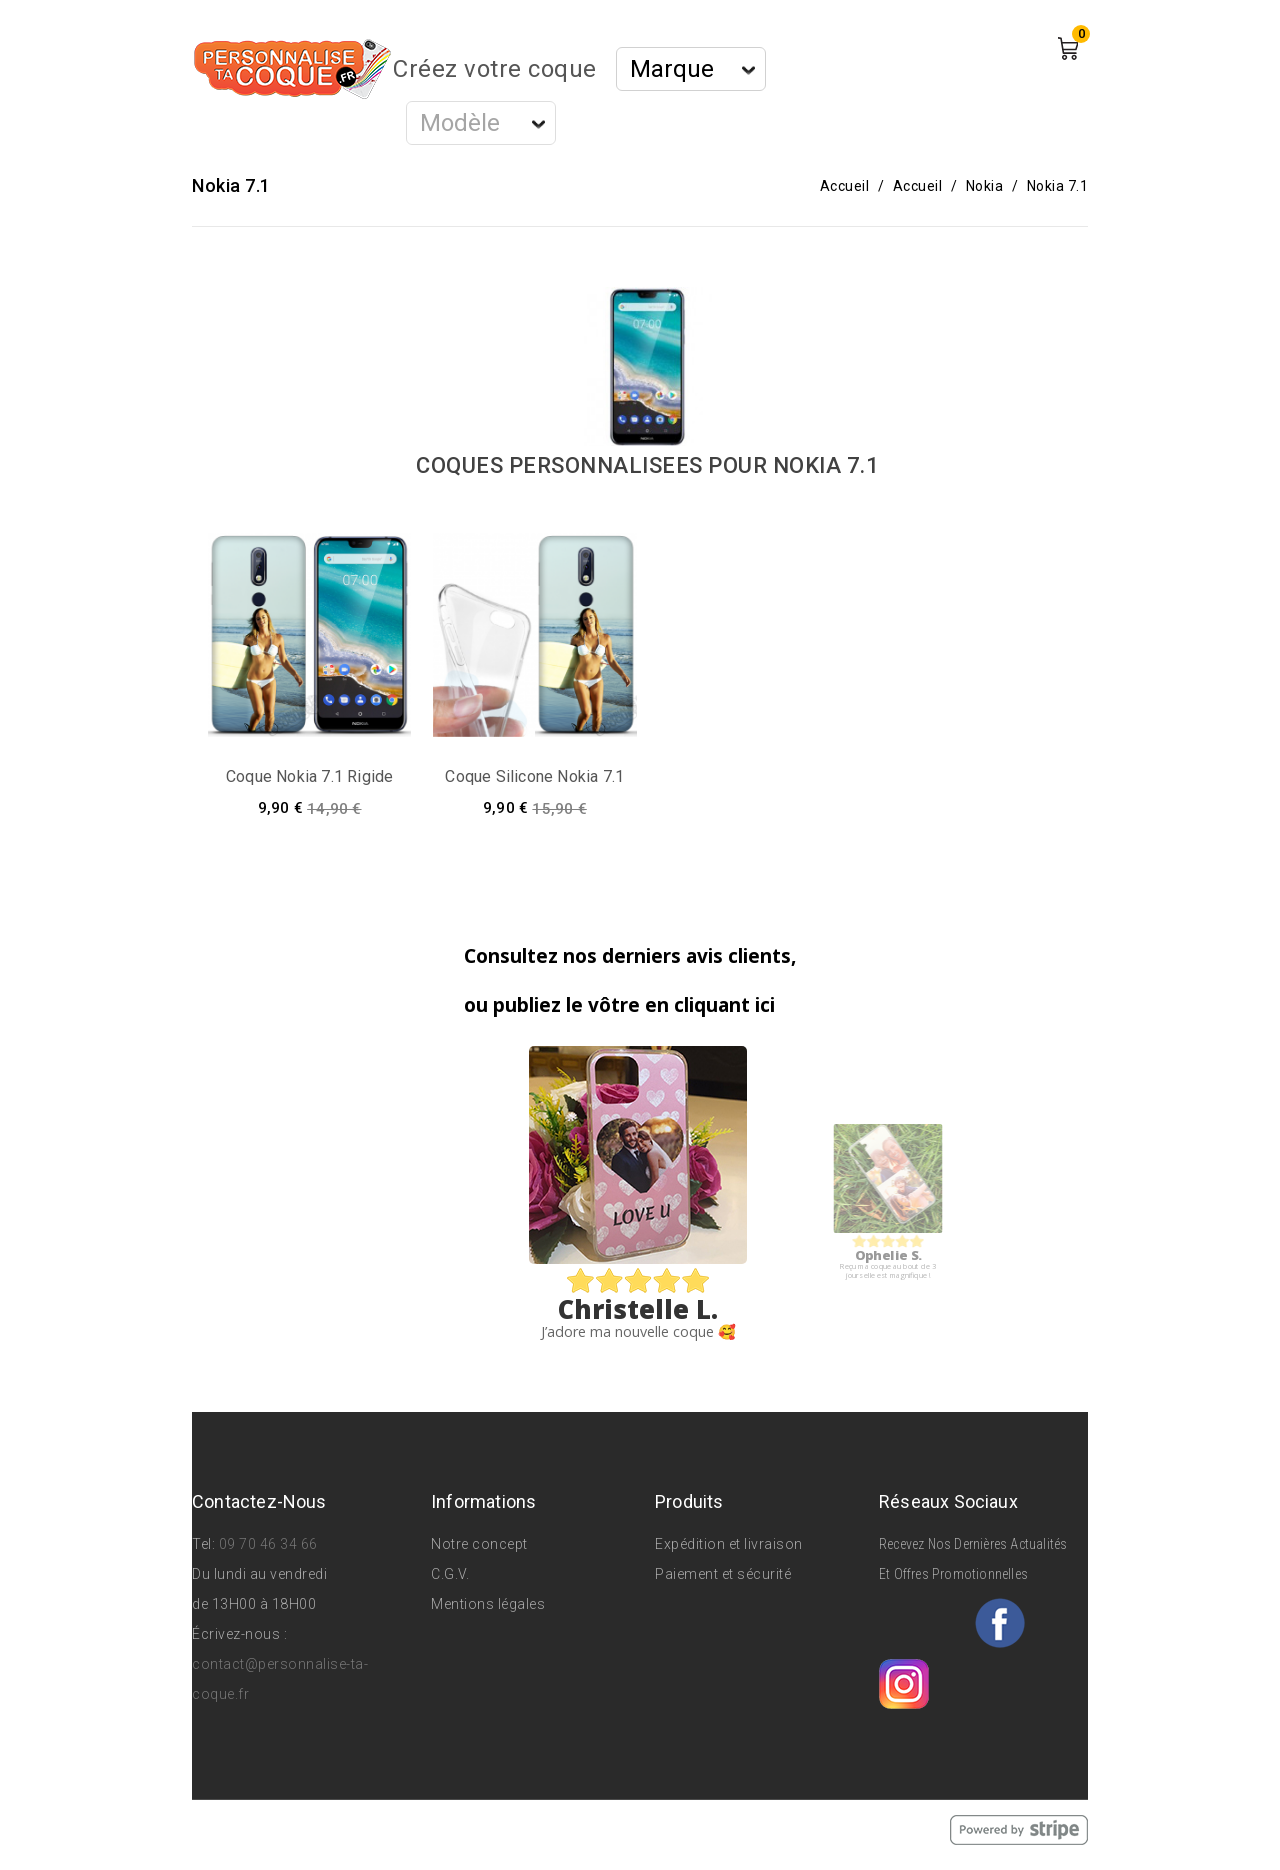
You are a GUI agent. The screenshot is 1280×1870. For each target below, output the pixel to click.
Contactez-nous (259, 1501)
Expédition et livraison (729, 1544)
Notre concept (479, 1544)
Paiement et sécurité (723, 1574)
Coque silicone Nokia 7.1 (534, 776)
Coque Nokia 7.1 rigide (309, 776)
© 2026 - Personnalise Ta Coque (303, 1829)
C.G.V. (450, 1574)
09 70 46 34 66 (268, 1544)
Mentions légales (488, 1604)
